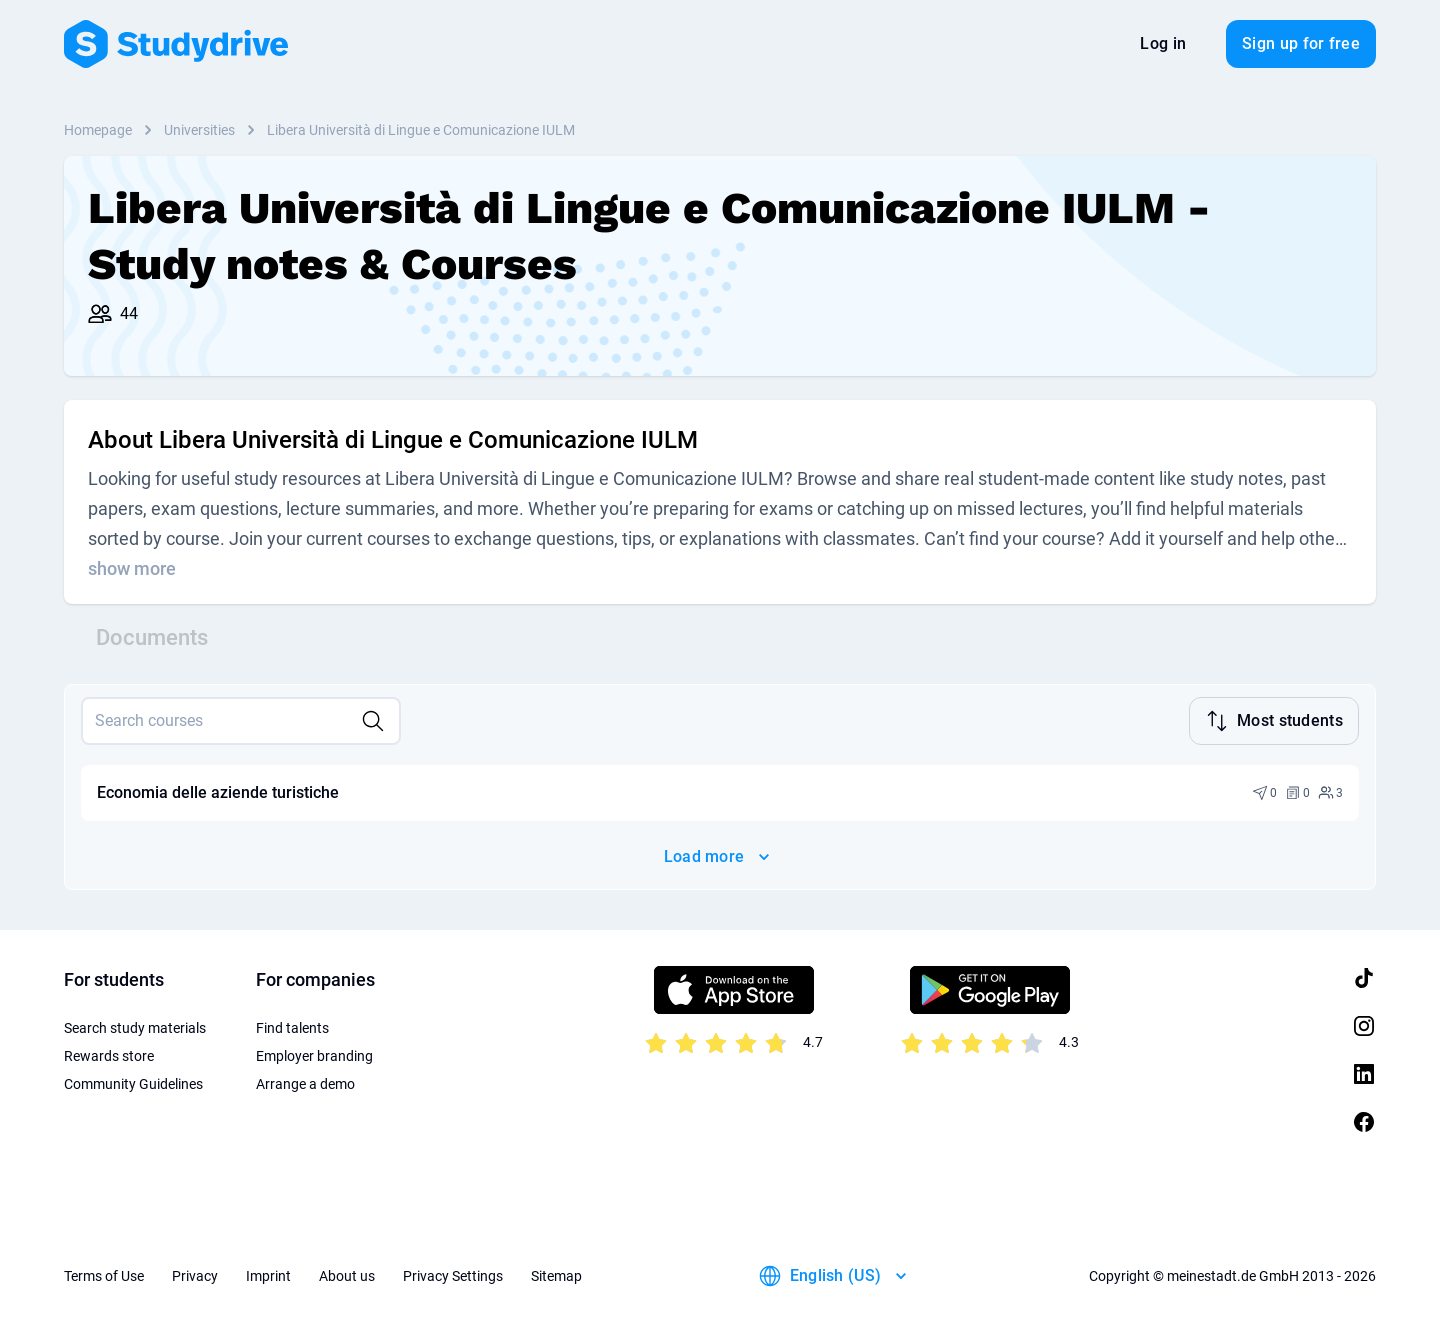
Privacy (195, 1274)
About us (347, 1274)
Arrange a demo (305, 1082)
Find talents (292, 1026)
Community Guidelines (133, 1082)
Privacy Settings (453, 1274)
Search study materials (135, 1026)
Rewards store (109, 1054)
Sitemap (556, 1274)
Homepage (98, 130)
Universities (199, 130)
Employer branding (314, 1054)
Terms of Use (104, 1274)
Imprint (268, 1274)
